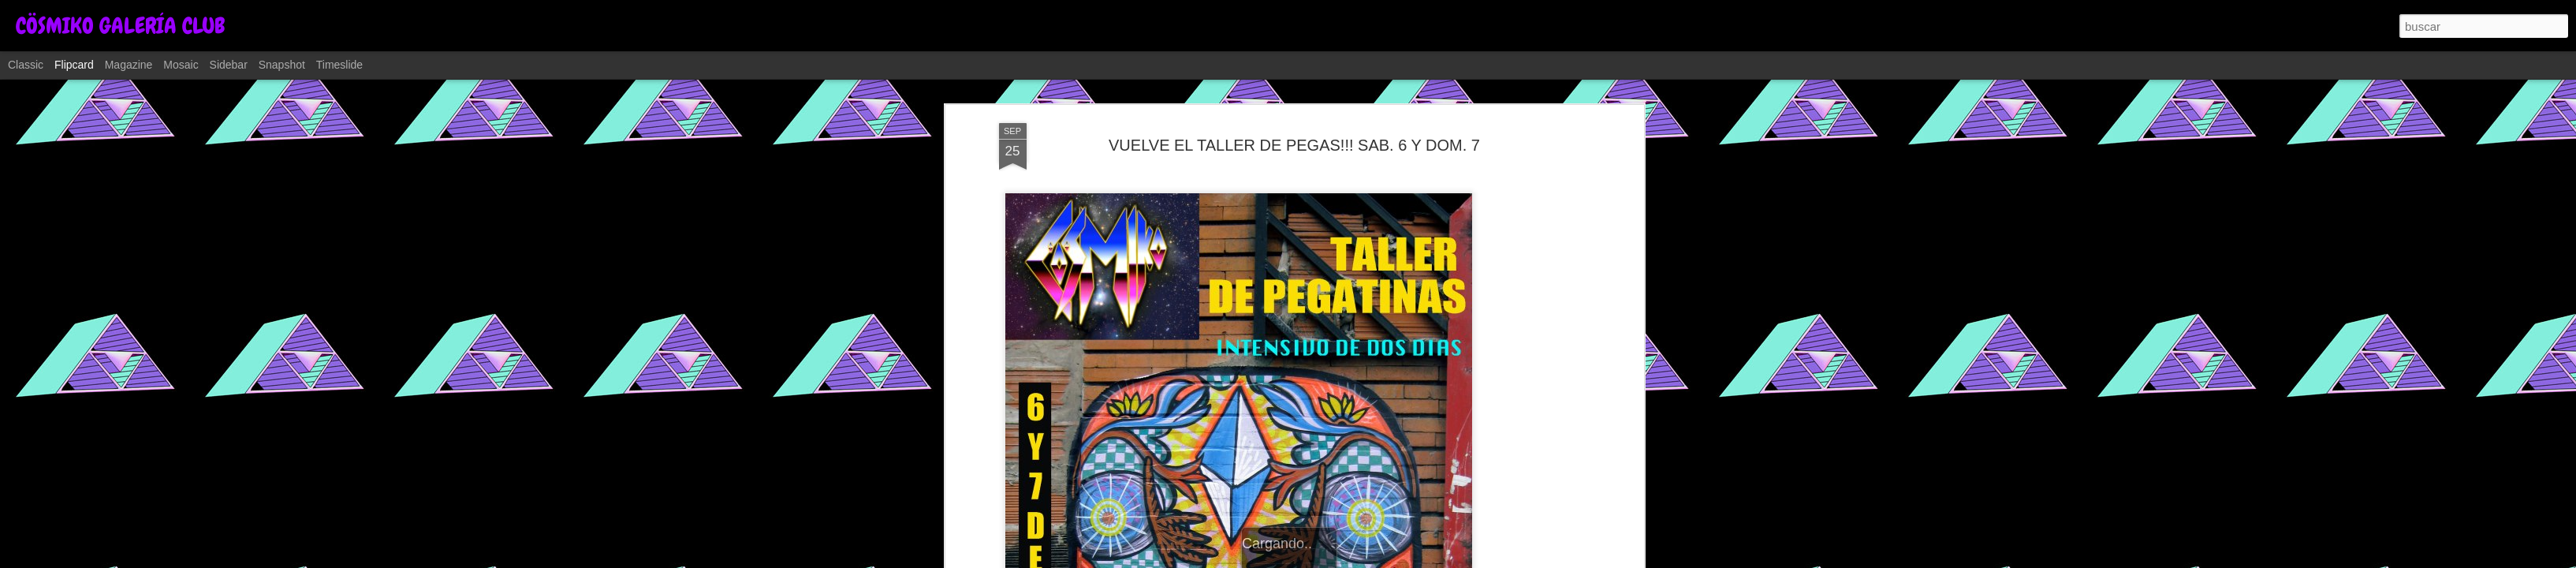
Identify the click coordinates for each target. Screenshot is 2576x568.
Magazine (129, 64)
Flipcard (74, 64)
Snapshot (282, 64)
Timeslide (339, 64)
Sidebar (229, 64)
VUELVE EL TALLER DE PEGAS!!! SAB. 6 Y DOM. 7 (1294, 145)
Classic (25, 64)
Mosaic (180, 64)
